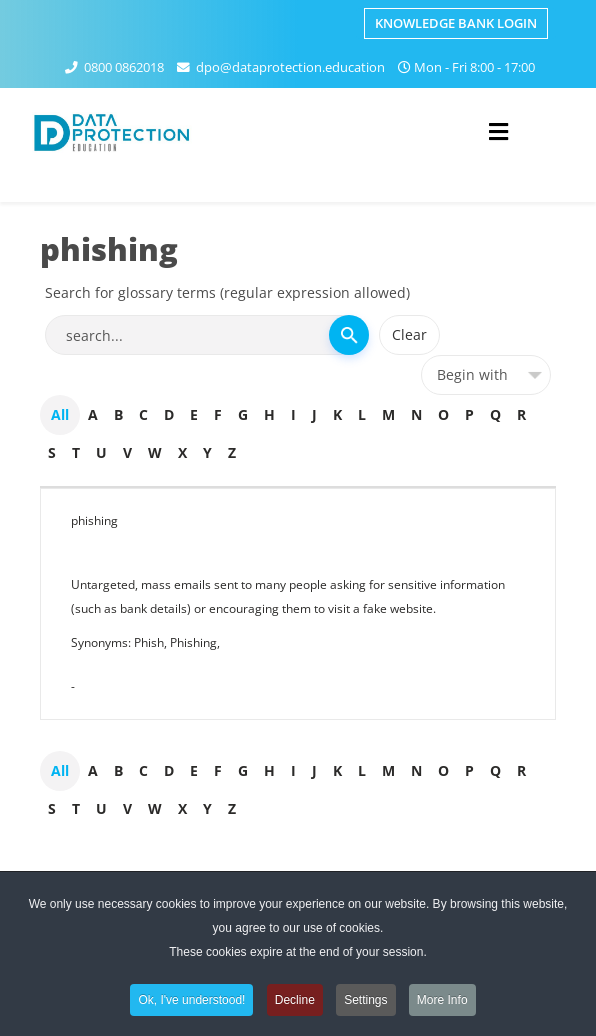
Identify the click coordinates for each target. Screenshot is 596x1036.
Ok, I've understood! (191, 1003)
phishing (94, 520)
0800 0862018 (124, 67)
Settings (365, 1003)
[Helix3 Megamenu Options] (498, 131)
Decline (295, 1003)
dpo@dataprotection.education (290, 67)
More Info (442, 1003)
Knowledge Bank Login (456, 23)
